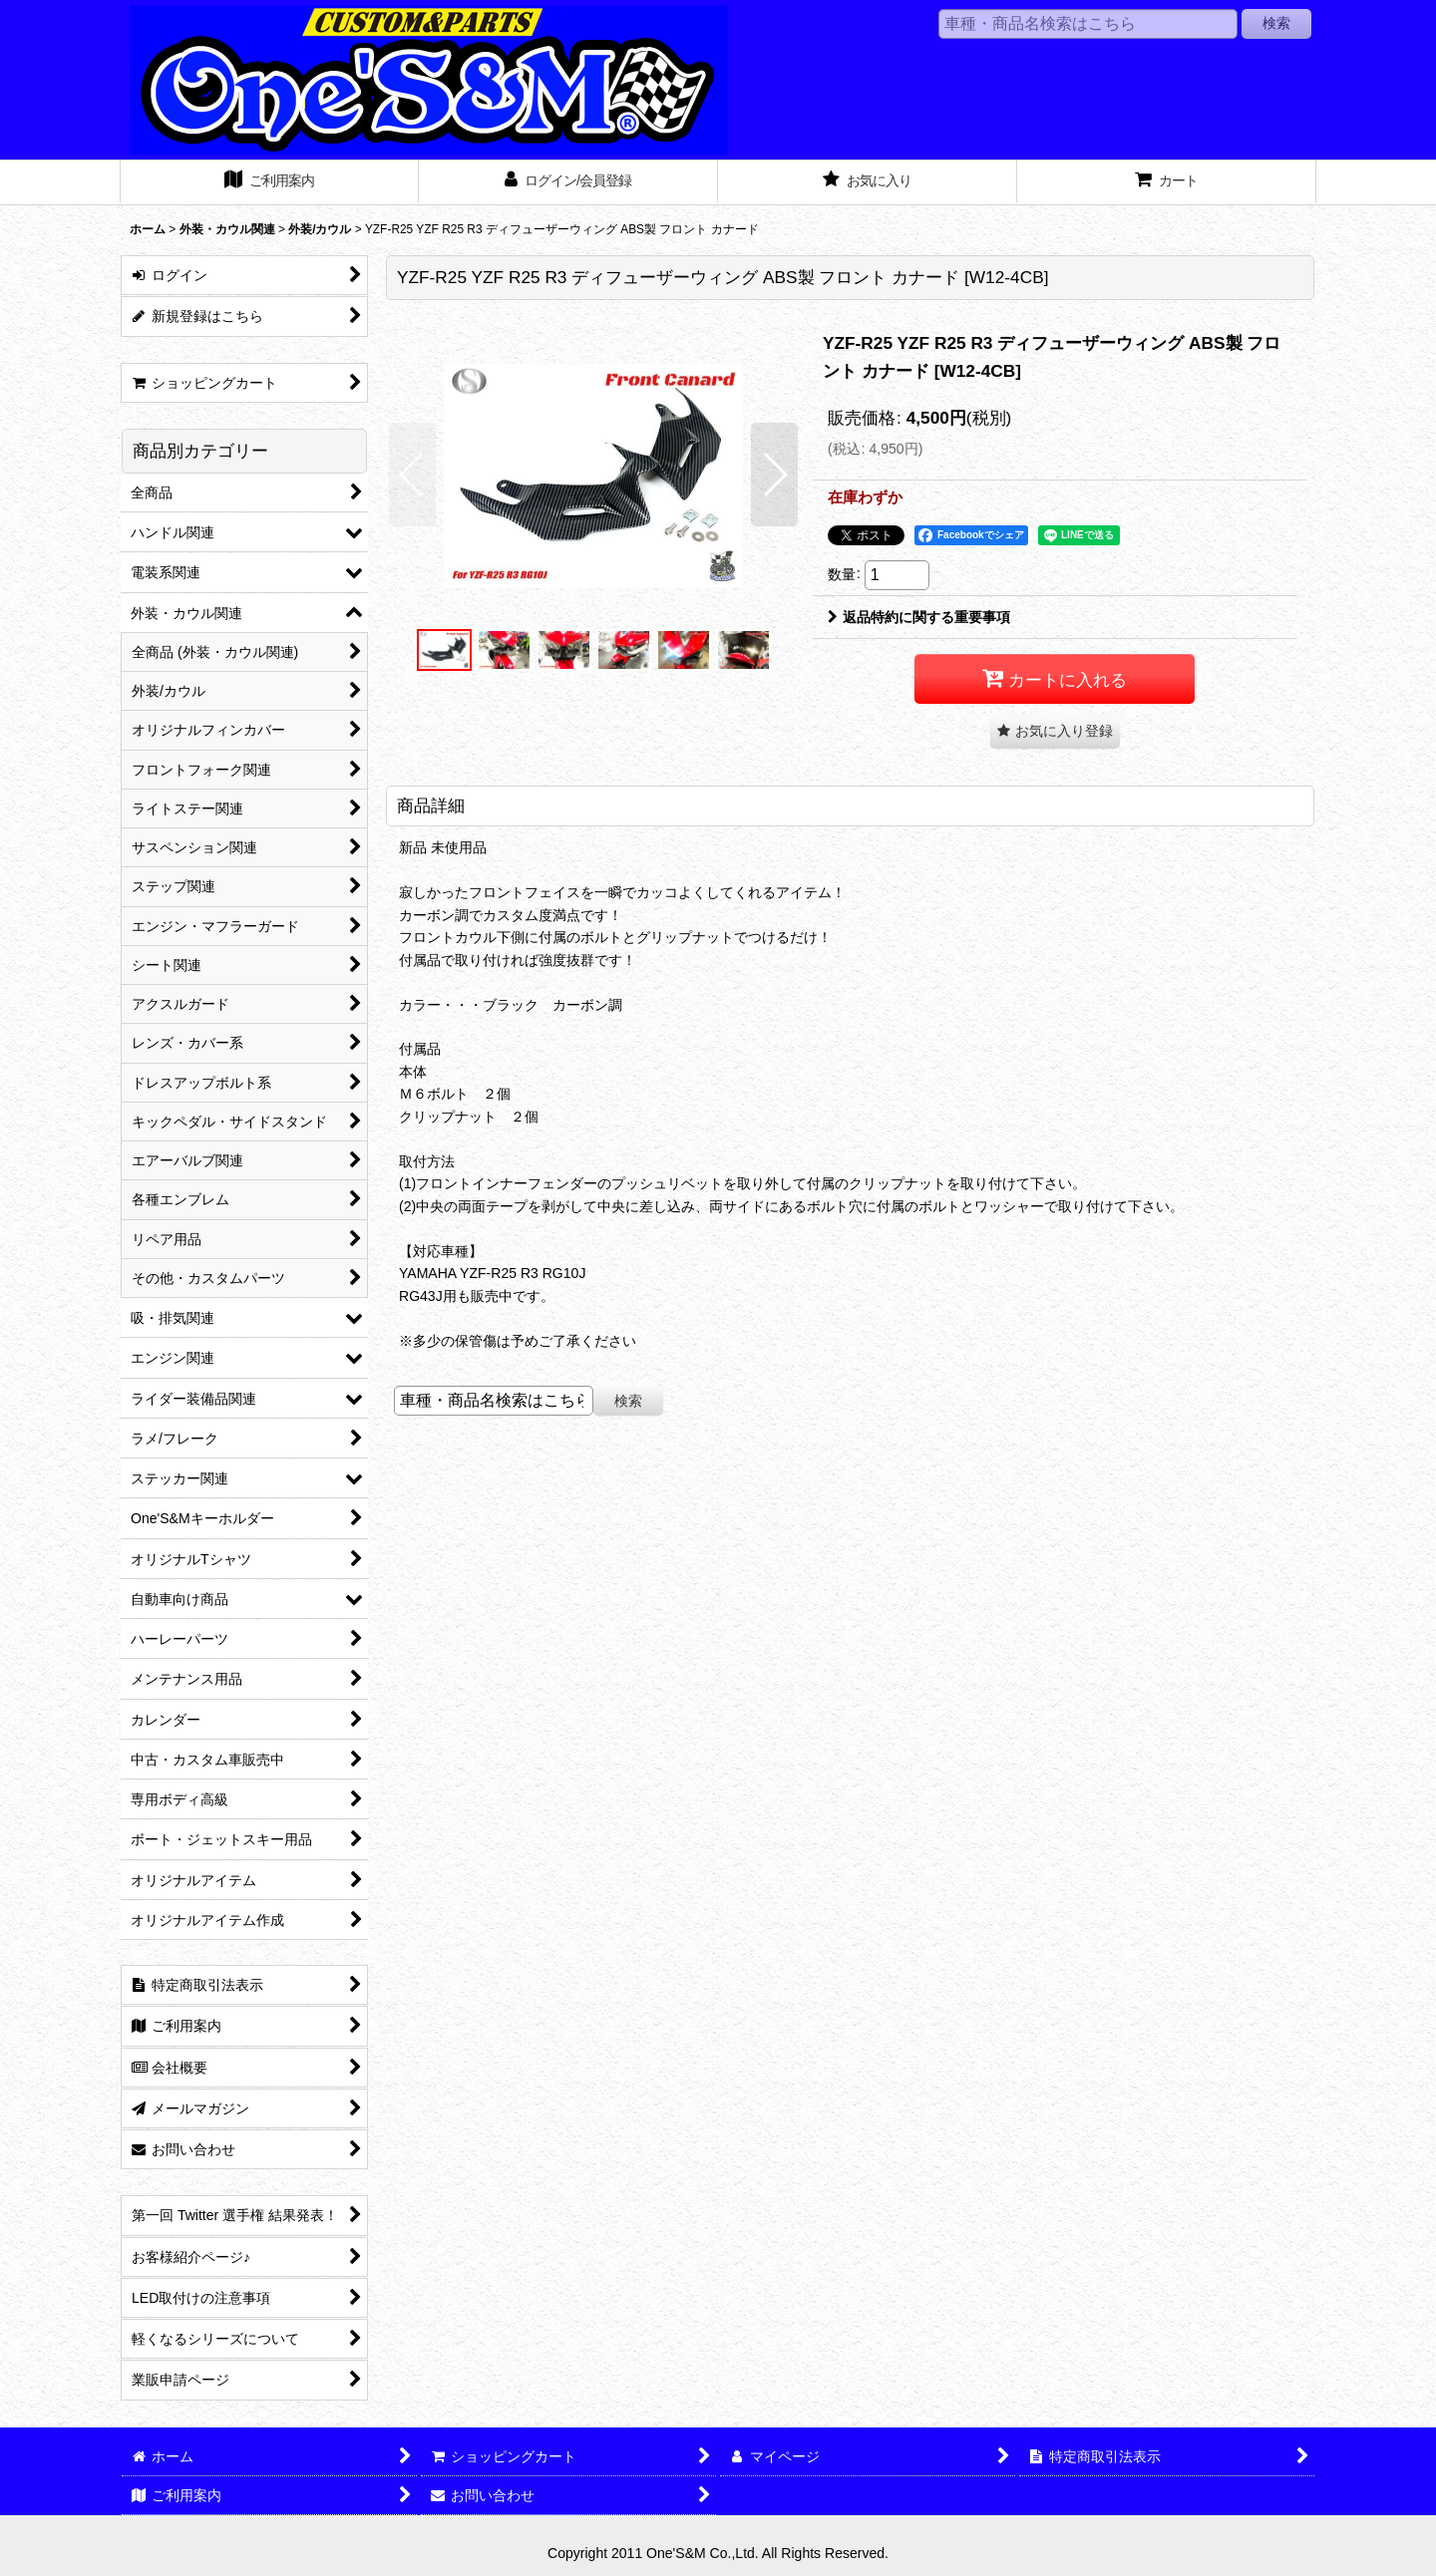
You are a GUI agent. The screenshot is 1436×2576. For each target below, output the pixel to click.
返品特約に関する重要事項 (919, 617)
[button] (412, 474)
